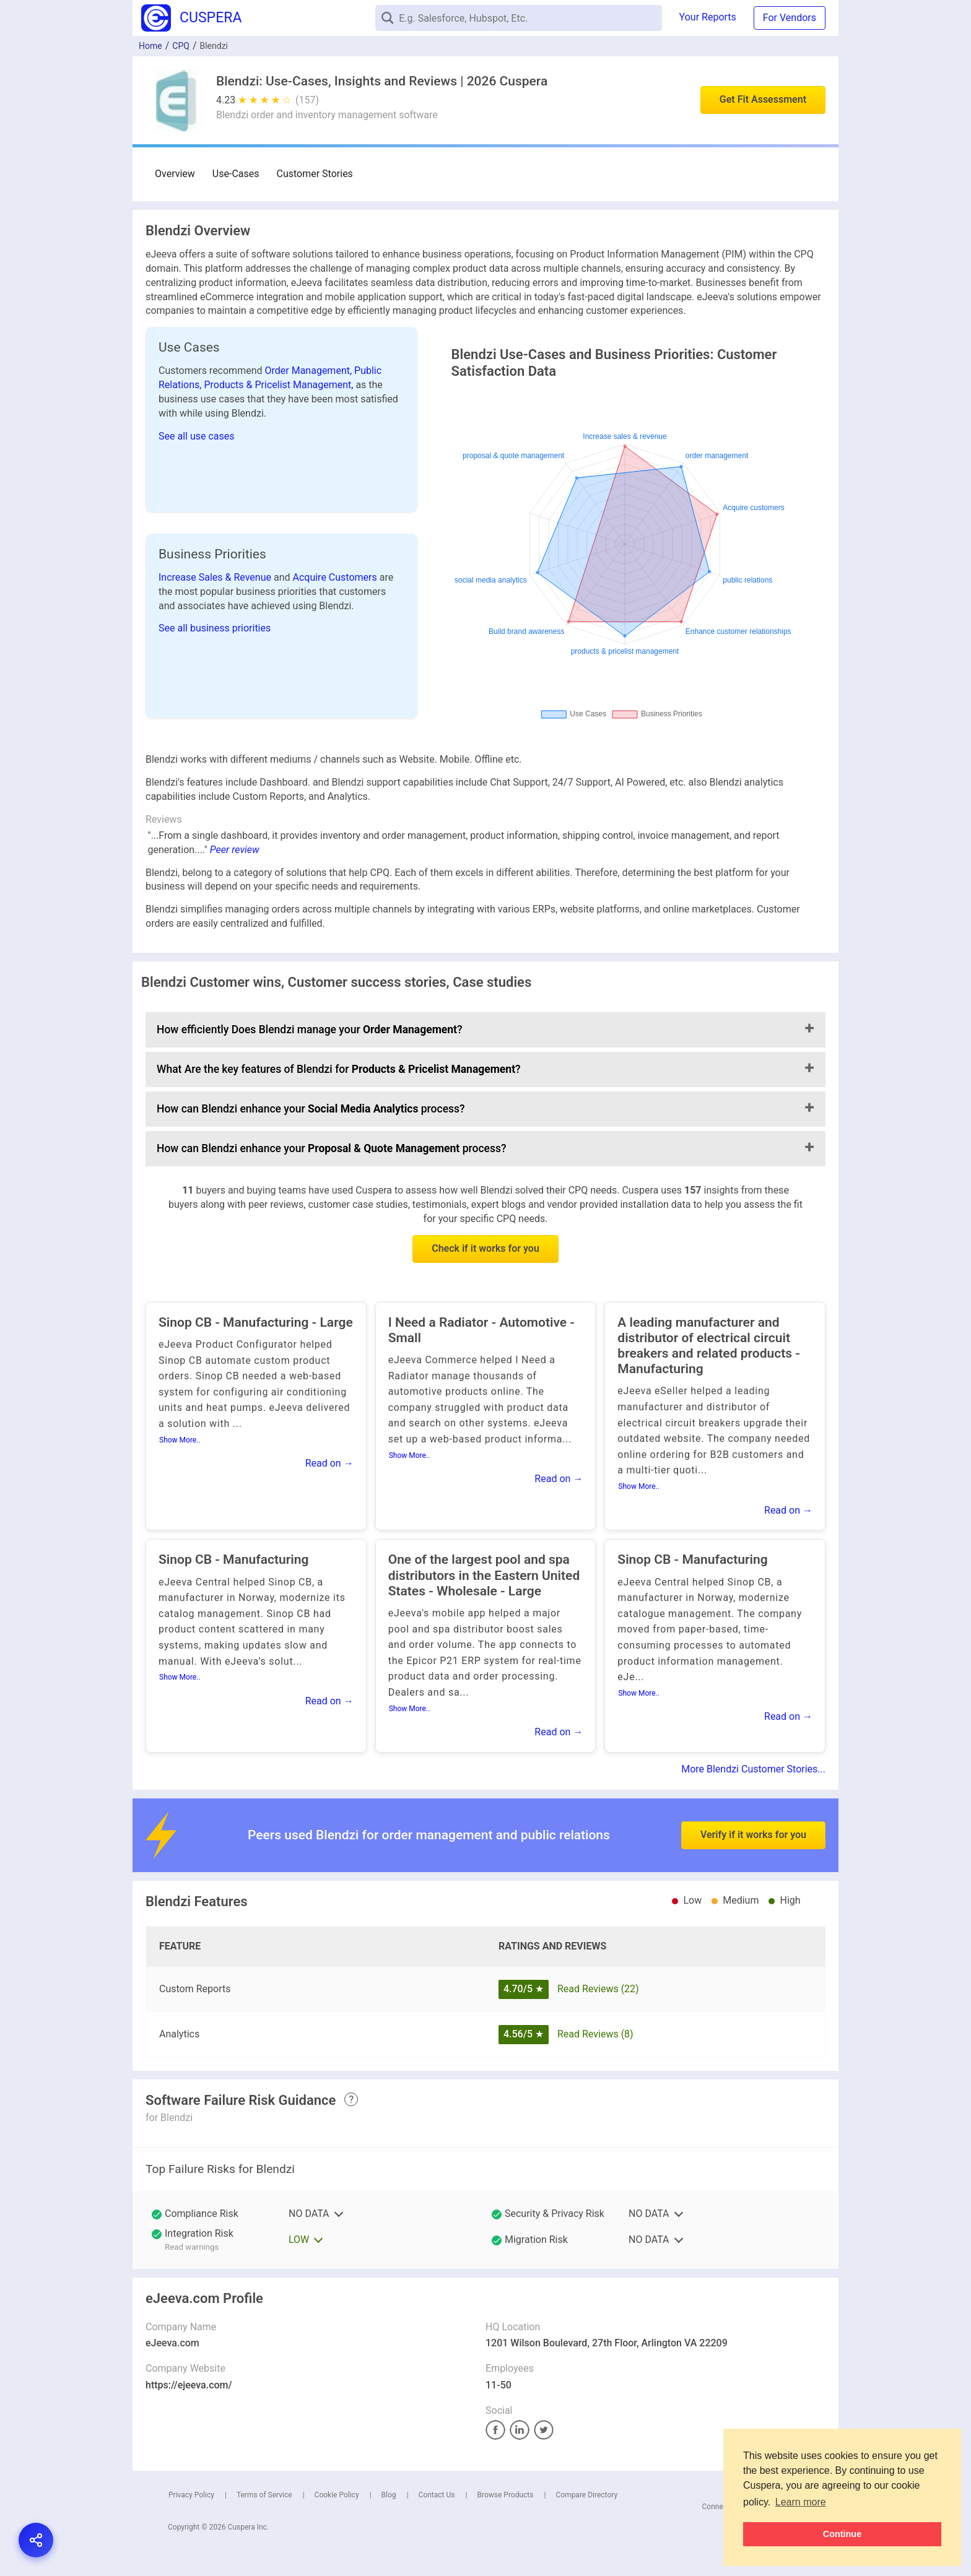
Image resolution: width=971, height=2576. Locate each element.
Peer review (234, 850)
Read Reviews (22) (598, 1989)
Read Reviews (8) (595, 2034)
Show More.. (180, 1440)
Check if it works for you (485, 1248)
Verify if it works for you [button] (753, 1804)
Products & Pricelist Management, (279, 385)
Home (150, 46)
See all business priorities (215, 628)
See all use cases (197, 436)
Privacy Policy (191, 2495)
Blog (388, 2495)
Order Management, (310, 370)
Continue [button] (842, 2534)
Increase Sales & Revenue (216, 577)
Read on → (329, 1463)
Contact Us (437, 2495)
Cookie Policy (337, 2495)
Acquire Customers (335, 577)
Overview (175, 174)
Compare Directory (586, 2495)
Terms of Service (264, 2495)
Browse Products (505, 2495)
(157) (307, 100)
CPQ (180, 46)
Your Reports (707, 17)
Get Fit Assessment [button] (763, 99)
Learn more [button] (800, 2502)
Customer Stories (315, 174)
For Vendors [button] (789, 18)
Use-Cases (235, 174)
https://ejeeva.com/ (189, 2385)
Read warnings (192, 2247)
